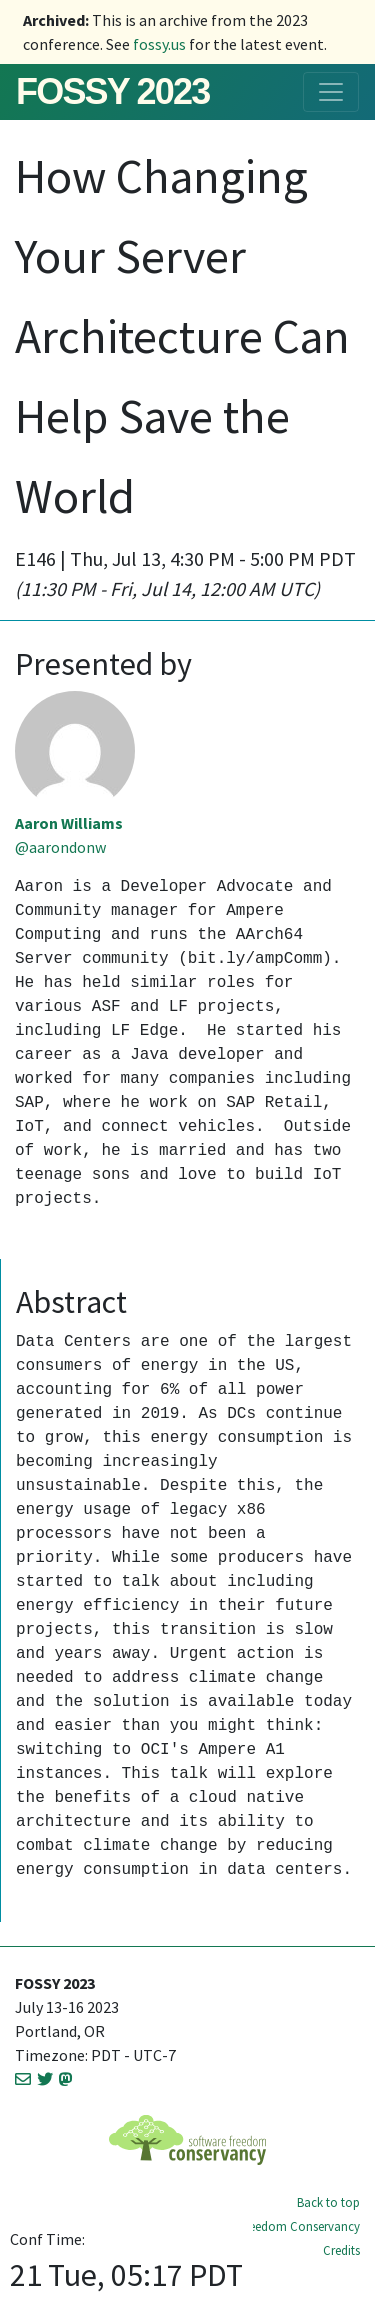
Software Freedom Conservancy (274, 2226)
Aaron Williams (69, 823)
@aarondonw (60, 847)
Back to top (328, 2202)
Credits (341, 2250)
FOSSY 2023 (112, 91)
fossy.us (159, 44)
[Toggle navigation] (331, 92)
